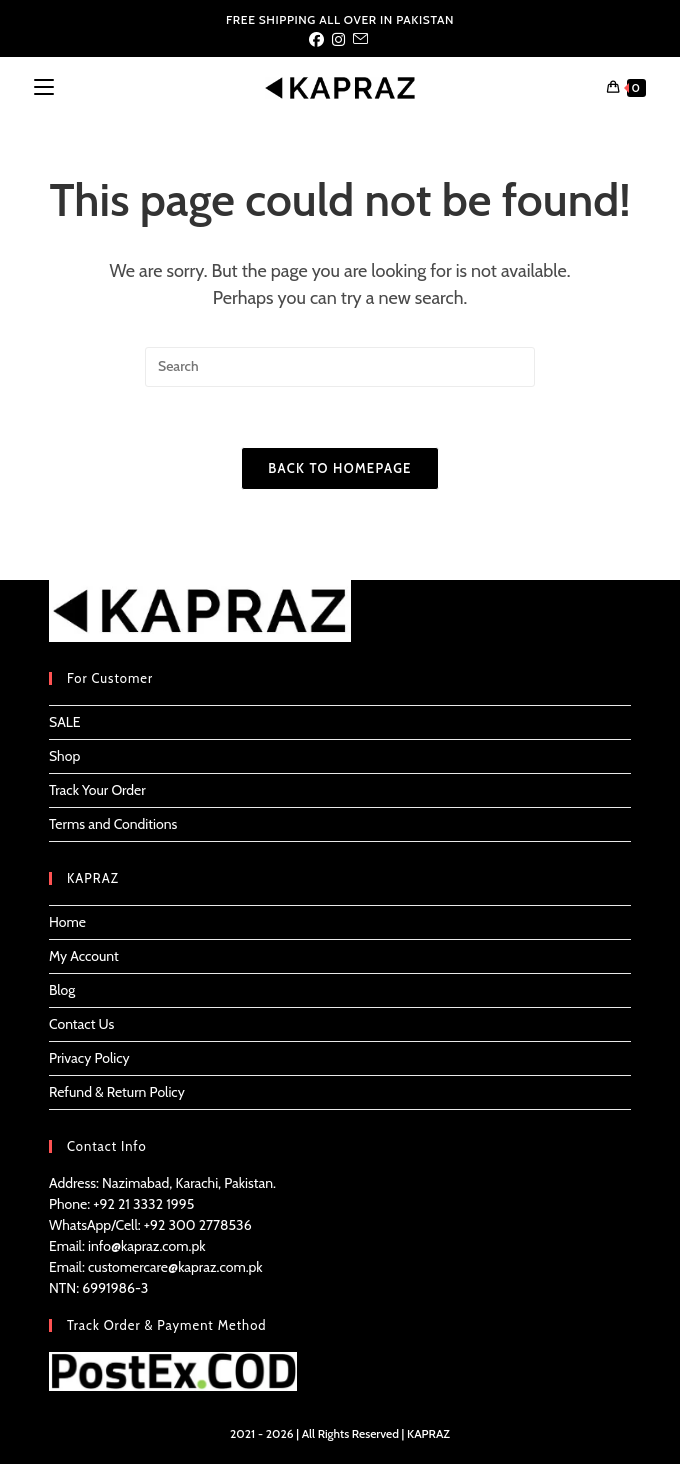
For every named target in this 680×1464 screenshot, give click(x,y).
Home (67, 922)
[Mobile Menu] (44, 87)
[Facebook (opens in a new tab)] (318, 40)
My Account (84, 956)
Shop (64, 756)
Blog (62, 990)
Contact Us (81, 1024)
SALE (65, 722)
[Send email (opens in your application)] (360, 40)
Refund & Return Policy (117, 1092)
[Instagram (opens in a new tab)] (338, 40)
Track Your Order (97, 790)
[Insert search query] (340, 367)
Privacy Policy (89, 1058)
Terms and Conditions (113, 824)
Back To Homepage (339, 468)
